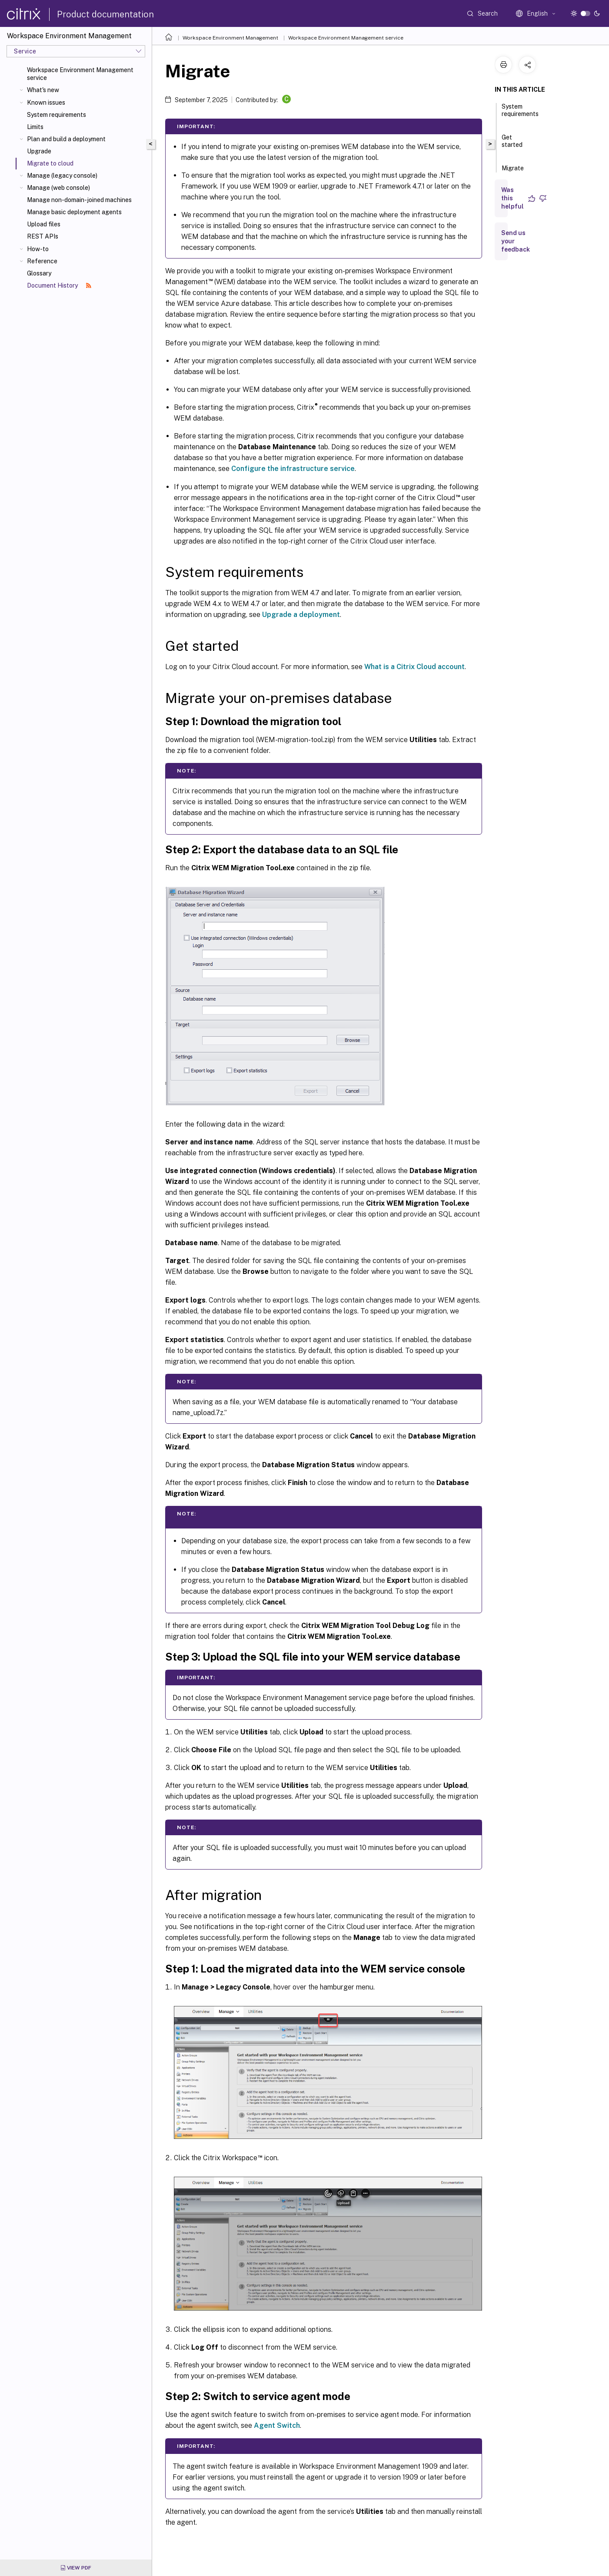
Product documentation (105, 14)
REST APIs (42, 236)
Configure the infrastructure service (293, 468)
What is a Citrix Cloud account (414, 667)
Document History (59, 285)
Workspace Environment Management (230, 38)
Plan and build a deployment (66, 139)
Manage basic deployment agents (74, 212)
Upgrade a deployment (301, 614)
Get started (512, 145)
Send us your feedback (515, 241)
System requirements (56, 114)
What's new (43, 89)
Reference (42, 261)
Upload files (43, 224)
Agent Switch (277, 2425)
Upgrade (39, 151)
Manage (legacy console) (62, 175)
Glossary (39, 273)
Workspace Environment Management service (80, 73)
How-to (38, 248)
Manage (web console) (58, 187)
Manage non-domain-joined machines (79, 199)
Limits (35, 126)
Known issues (46, 102)
